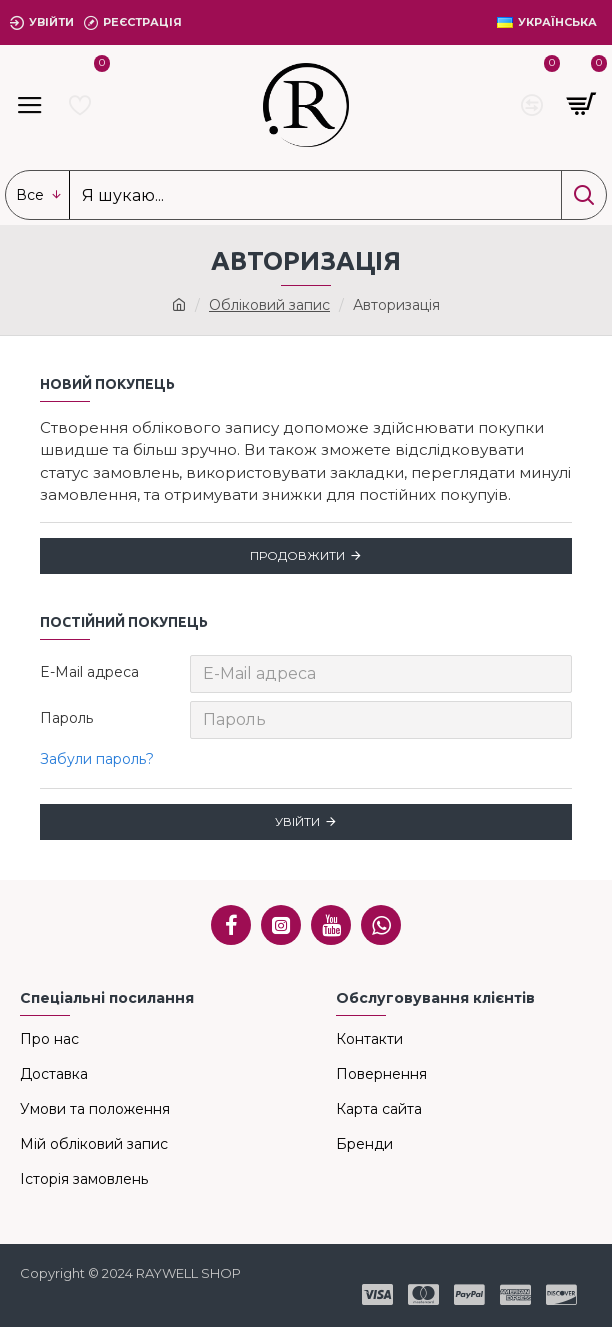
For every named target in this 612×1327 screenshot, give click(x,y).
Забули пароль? (97, 759)
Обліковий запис (269, 305)
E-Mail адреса (89, 672)
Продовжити (297, 555)
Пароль (66, 718)
